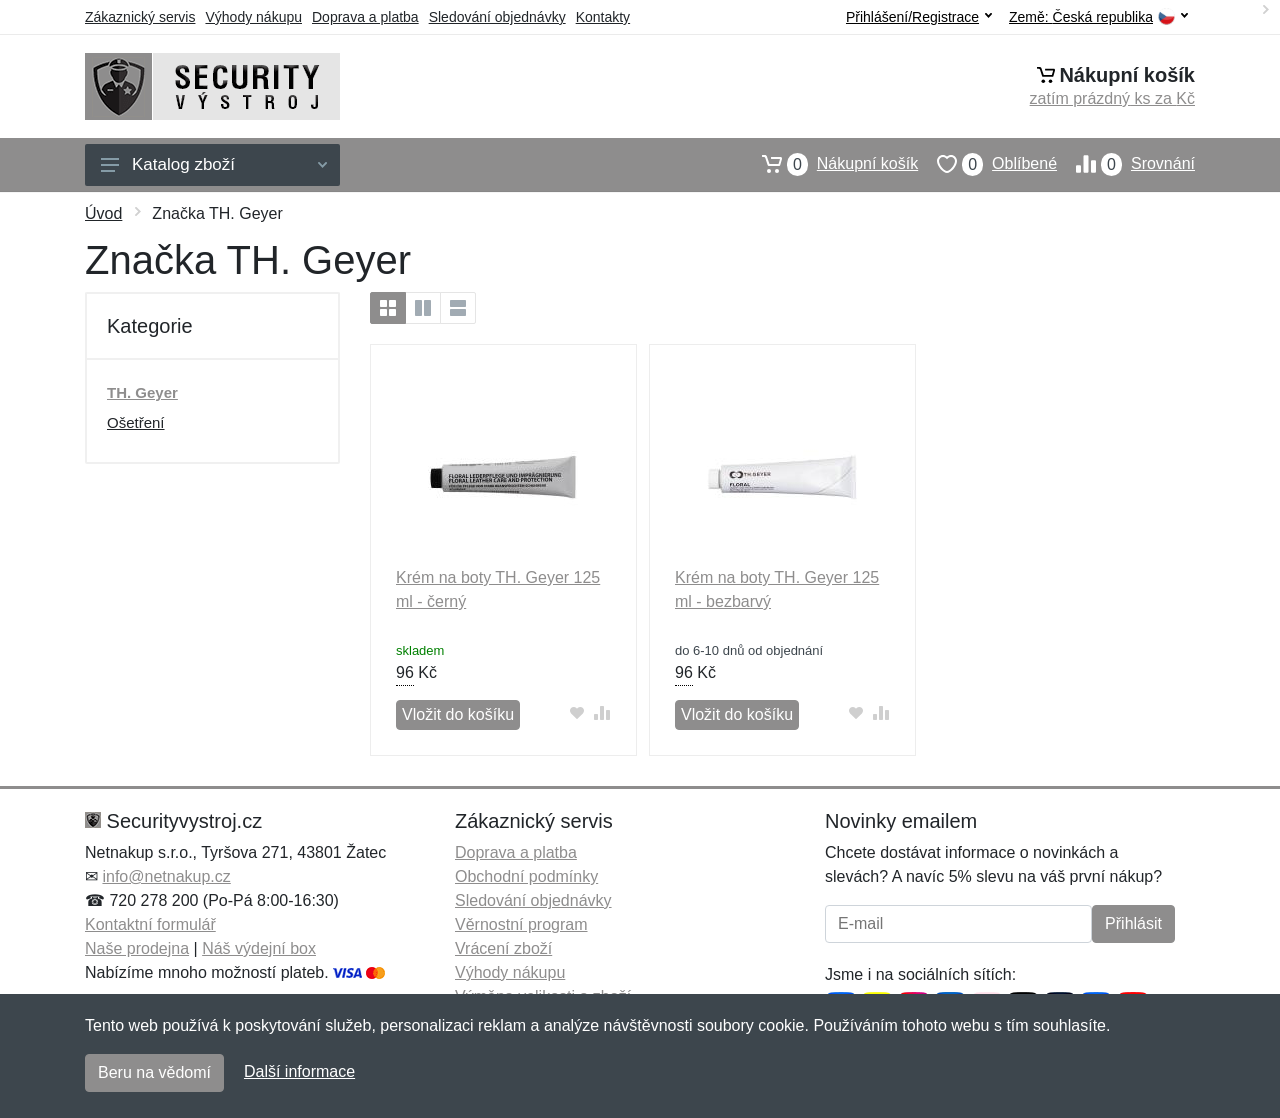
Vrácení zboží (503, 948)
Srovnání (1126, 164)
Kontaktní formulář (150, 924)
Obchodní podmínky (526, 876)
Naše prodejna (137, 948)
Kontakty (603, 17)
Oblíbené (987, 164)
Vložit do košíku (458, 714)
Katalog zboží (214, 164)
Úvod (103, 213)
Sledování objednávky (497, 17)
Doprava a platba (365, 17)
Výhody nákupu (253, 17)
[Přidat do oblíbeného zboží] (577, 712)
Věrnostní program (521, 924)
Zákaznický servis (140, 17)
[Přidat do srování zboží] (602, 712)
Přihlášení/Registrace (919, 17)
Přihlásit (1133, 923)
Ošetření (136, 422)
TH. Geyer (142, 392)
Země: (1098, 17)
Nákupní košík (830, 164)
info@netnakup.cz (166, 876)
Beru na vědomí (154, 1072)
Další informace (299, 1071)
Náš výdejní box (259, 948)
